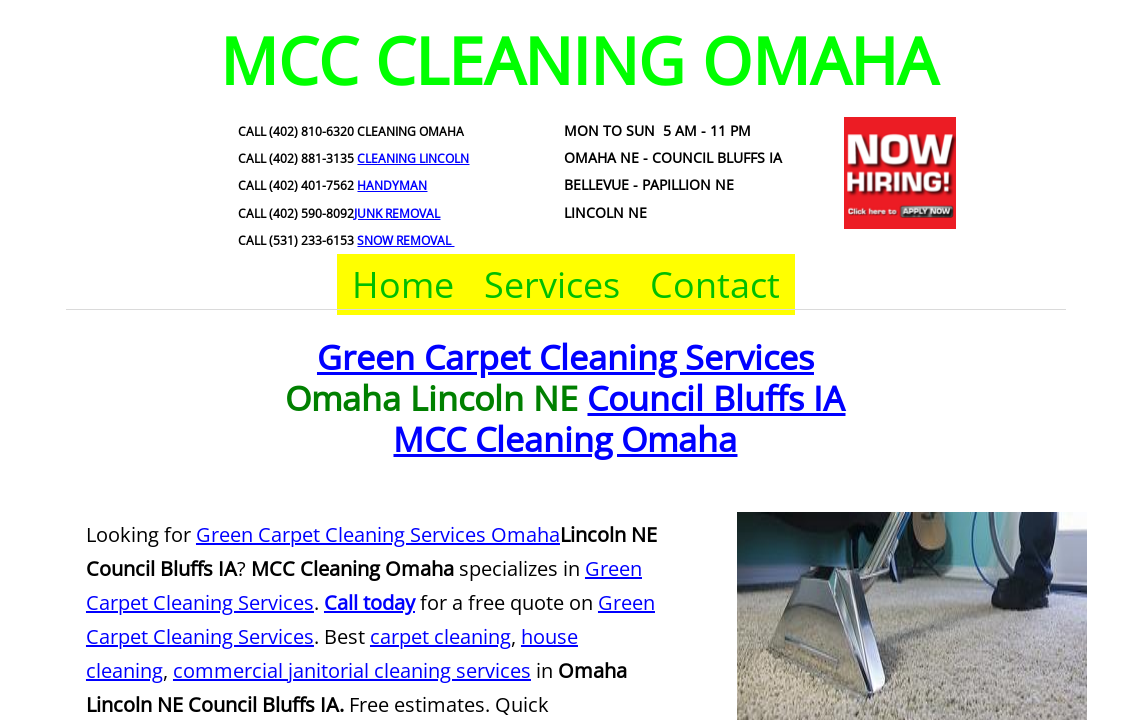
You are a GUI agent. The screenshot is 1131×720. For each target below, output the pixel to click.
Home (403, 284)
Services (552, 284)
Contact (715, 284)
